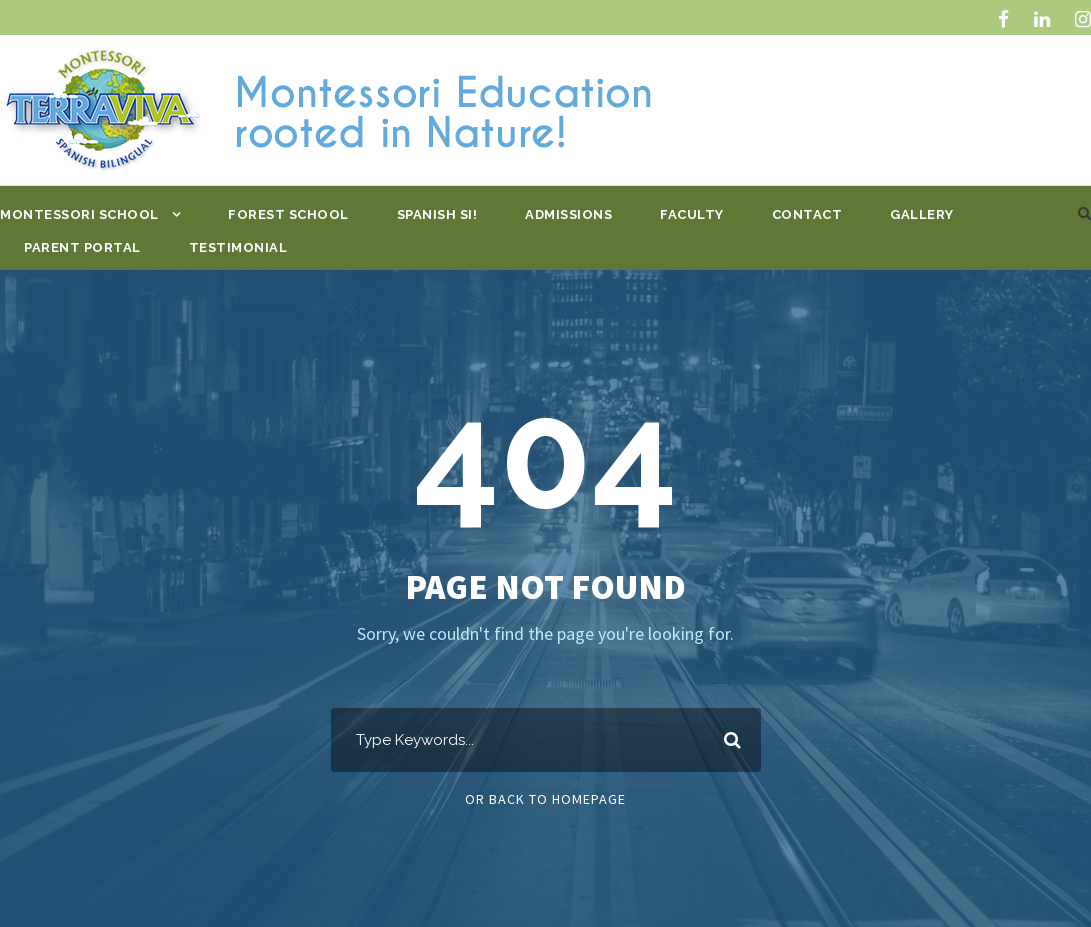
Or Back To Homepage (545, 799)
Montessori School (79, 214)
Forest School (288, 214)
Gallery (922, 214)
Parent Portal (82, 247)
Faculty (692, 214)
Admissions (568, 214)
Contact (807, 214)
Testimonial (238, 247)
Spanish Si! (437, 214)
